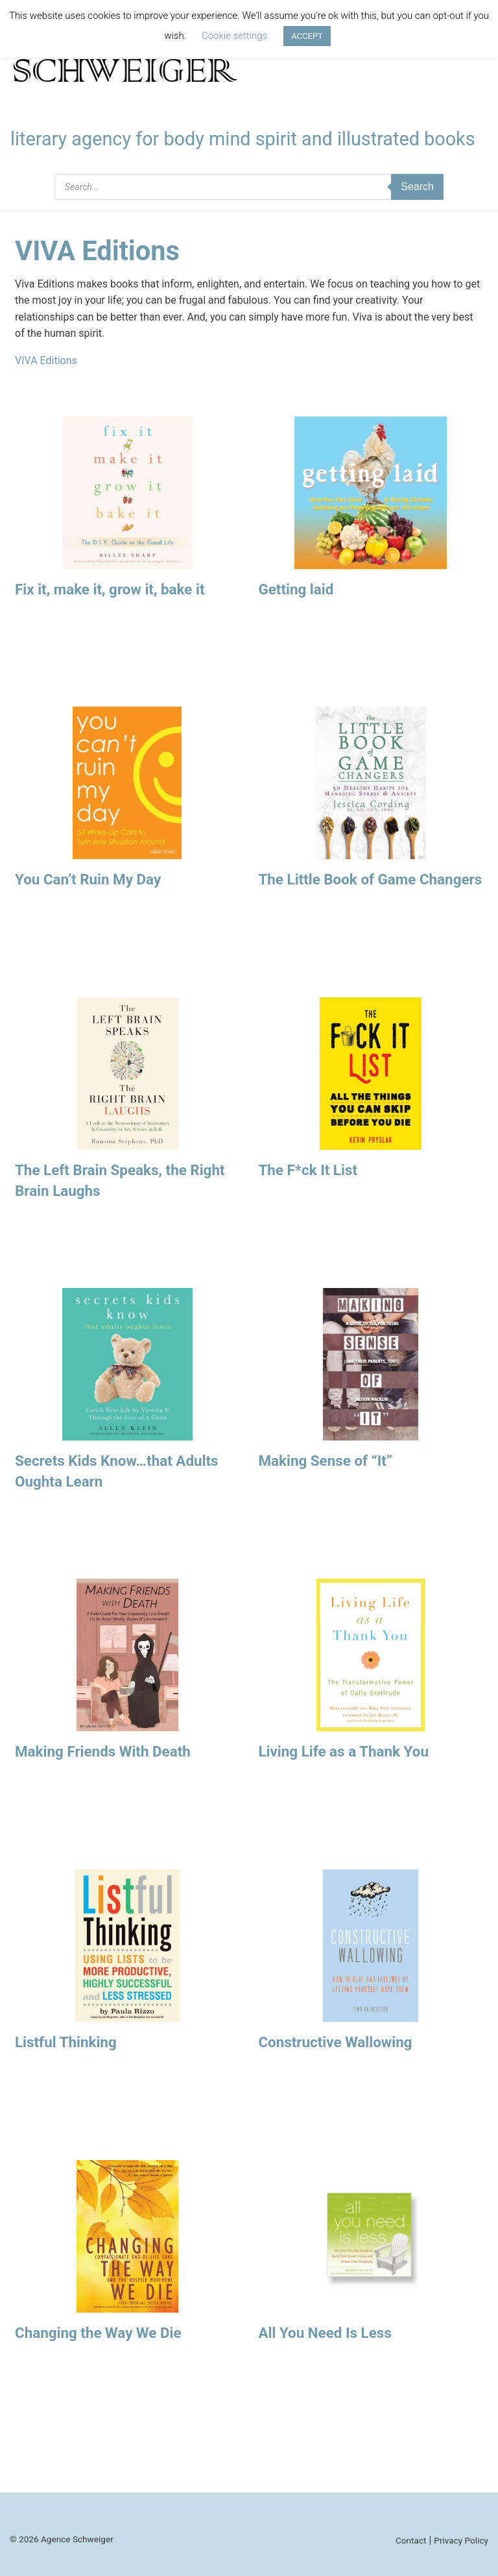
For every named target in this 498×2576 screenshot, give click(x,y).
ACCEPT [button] (307, 36)
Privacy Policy (461, 2540)
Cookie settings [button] (234, 36)
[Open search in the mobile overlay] (249, 187)
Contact (411, 2540)
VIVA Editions (46, 360)
